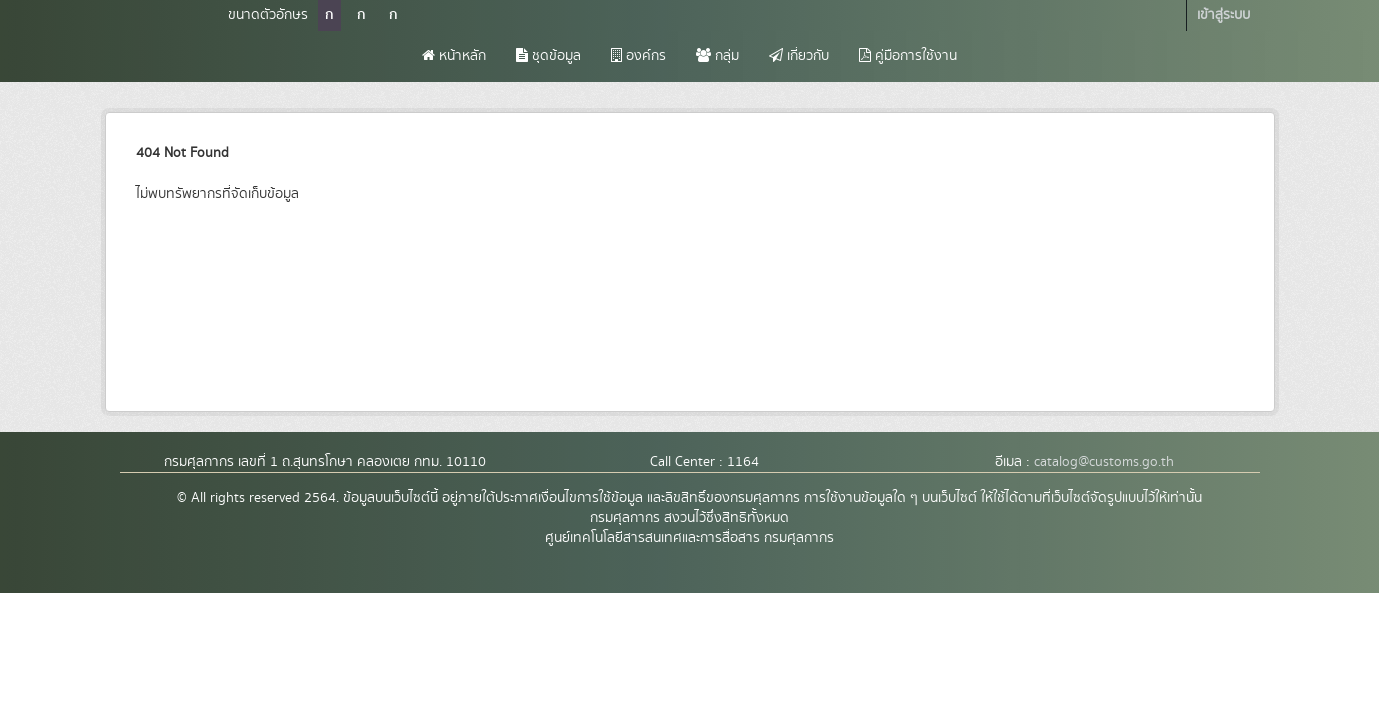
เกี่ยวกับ (799, 56)
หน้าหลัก (454, 56)
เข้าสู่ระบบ (1223, 15)
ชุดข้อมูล (548, 56)
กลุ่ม (717, 56)
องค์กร (638, 56)
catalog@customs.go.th (1104, 462)
